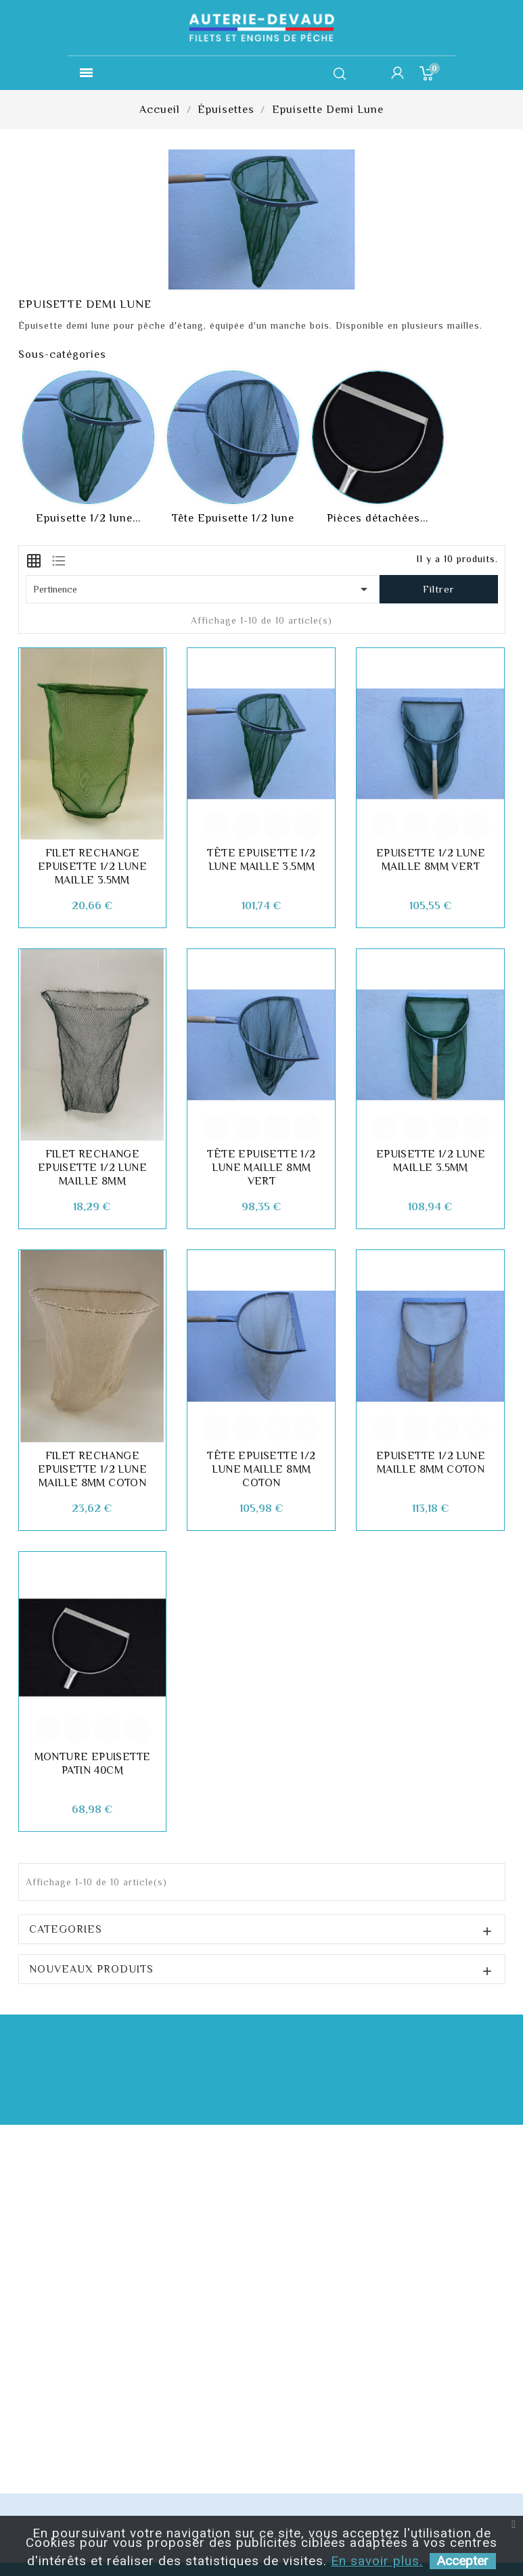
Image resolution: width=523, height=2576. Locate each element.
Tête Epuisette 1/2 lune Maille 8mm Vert (261, 1167)
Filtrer (439, 589)
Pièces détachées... (377, 518)
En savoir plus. (377, 2561)
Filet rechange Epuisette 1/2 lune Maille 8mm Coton (92, 1469)
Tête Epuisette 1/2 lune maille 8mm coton (261, 1469)
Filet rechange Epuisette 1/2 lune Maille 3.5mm (92, 866)
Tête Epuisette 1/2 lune (233, 518)
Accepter (462, 2561)
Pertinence (203, 589)
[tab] (34, 559)
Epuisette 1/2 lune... (88, 518)
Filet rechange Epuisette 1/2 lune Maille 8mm (92, 1167)
